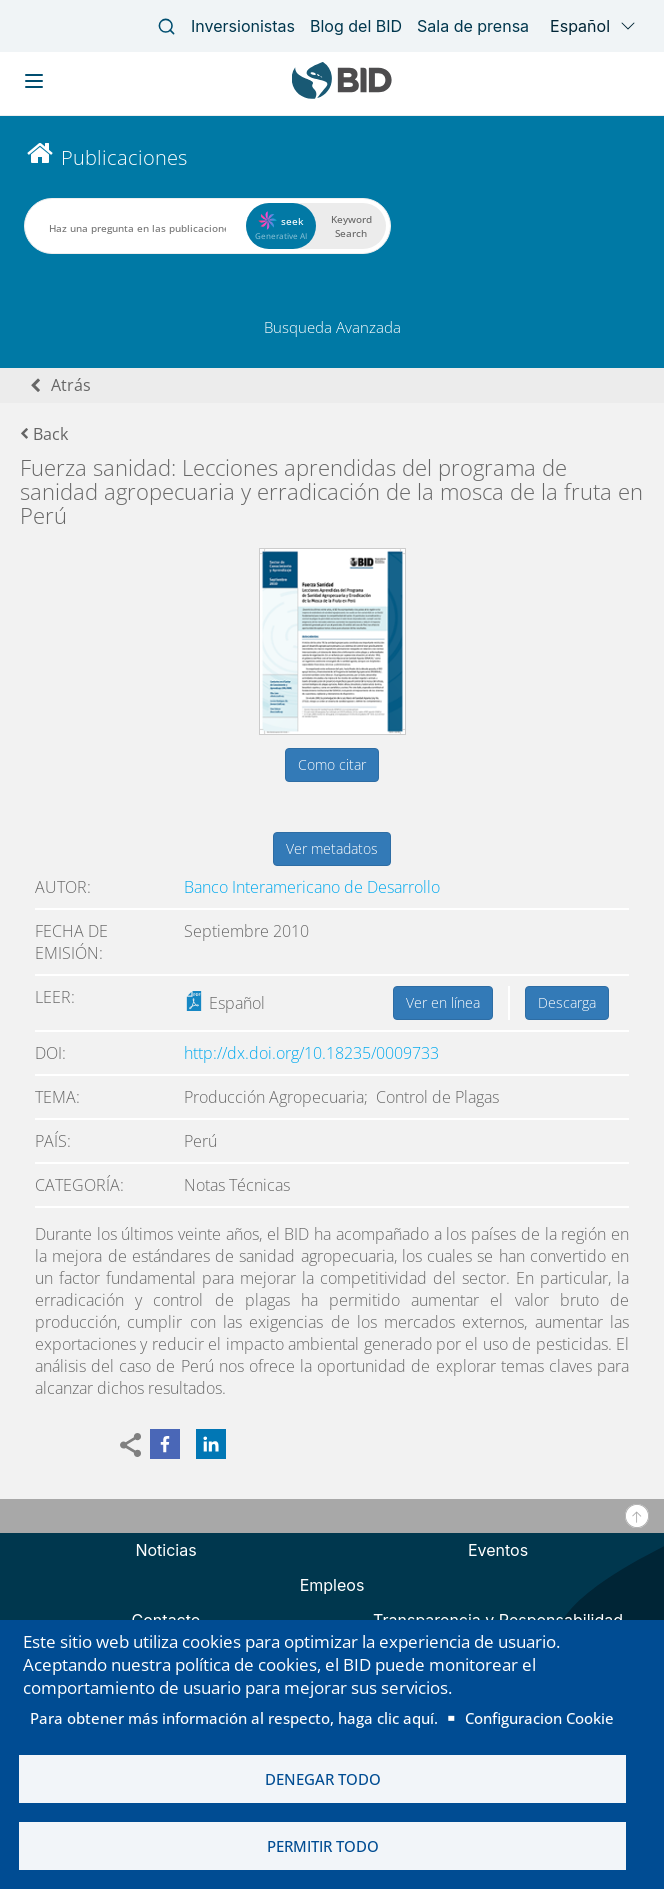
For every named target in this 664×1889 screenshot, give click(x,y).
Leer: (55, 997)
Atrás (71, 385)
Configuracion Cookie (539, 1718)
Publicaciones (124, 157)
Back (44, 434)
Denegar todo (323, 1779)
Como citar (332, 764)
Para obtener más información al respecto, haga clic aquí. (234, 1718)
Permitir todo (323, 1846)
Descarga (567, 1002)
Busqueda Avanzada (332, 327)
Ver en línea (443, 1002)
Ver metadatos (332, 848)
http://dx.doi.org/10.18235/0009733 (311, 1053)
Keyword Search (351, 226)
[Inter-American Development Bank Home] (342, 94)
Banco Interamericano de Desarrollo (312, 887)
